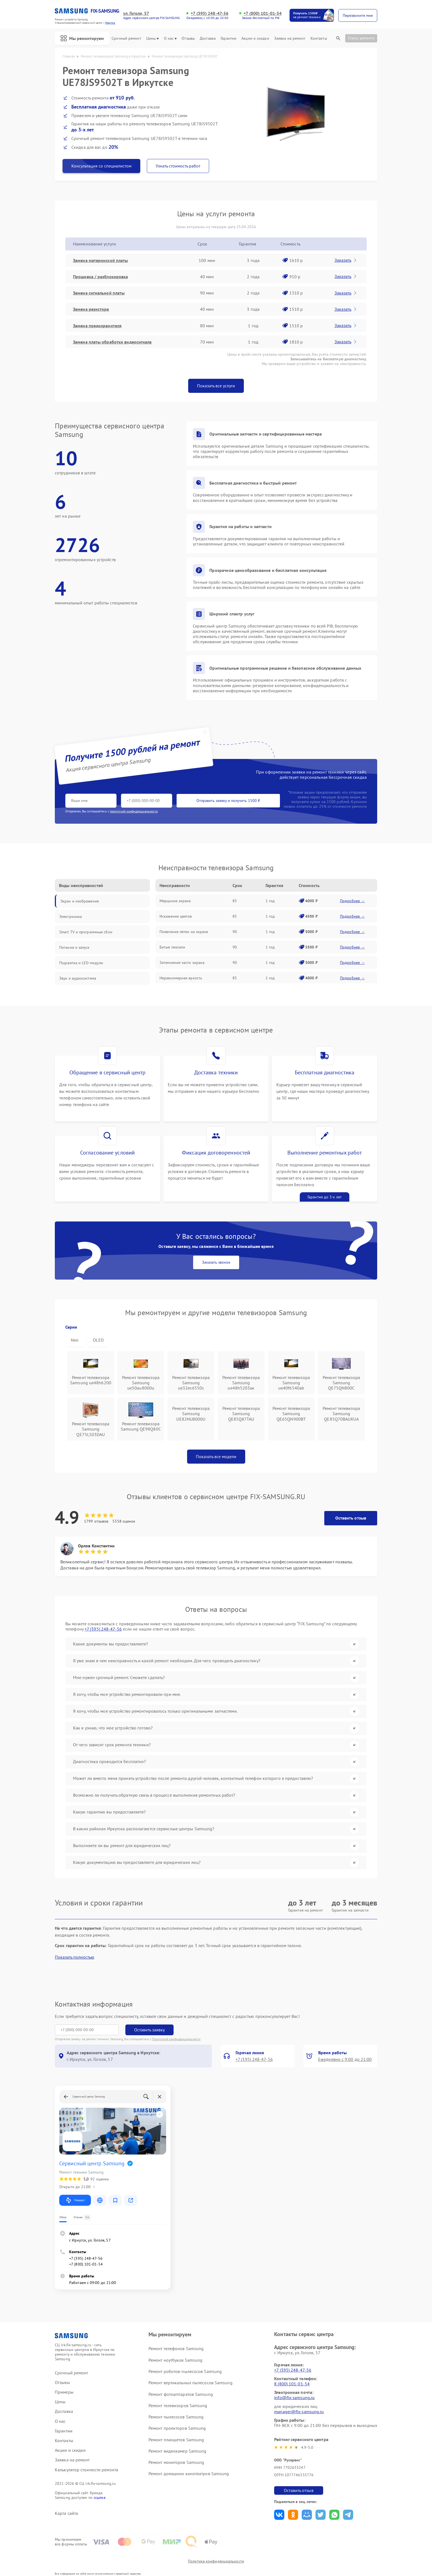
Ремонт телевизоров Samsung (177, 2405)
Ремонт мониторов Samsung (176, 2462)
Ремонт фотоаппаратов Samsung (180, 2394)
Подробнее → (352, 901)
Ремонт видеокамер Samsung (177, 2451)
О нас (170, 38)
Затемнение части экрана (182, 962)
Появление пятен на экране (184, 931)
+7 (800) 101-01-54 (263, 13)
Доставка (208, 38)
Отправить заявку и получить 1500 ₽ (228, 800)
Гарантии (228, 38)
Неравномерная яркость (181, 977)
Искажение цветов (176, 916)
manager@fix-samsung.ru (299, 2411)
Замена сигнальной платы (99, 293)
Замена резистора (91, 309)
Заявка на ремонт (290, 38)
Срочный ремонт (126, 38)
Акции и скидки (255, 38)
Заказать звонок (216, 1262)
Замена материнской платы (100, 260)
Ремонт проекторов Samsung (177, 2428)
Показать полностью (74, 1957)
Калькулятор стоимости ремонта (86, 2469)
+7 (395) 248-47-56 (209, 13)
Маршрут (75, 2200)
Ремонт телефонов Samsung (176, 2348)
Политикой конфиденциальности (176, 2039)
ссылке (100, 2497)
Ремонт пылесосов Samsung (176, 2417)
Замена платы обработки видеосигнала (112, 342)
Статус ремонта (361, 38)
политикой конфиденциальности (134, 811)
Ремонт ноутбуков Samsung (175, 2360)
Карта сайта (66, 2513)
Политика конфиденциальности (216, 2561)
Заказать (345, 260)
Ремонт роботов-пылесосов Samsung (185, 2371)
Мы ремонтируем (82, 38)
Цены (152, 38)
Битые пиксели (172, 947)
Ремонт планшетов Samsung (176, 2439)
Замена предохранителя (97, 325)
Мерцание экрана (175, 900)
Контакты (318, 38)
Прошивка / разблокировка (100, 276)
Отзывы (188, 38)
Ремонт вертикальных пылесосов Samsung (190, 2382)
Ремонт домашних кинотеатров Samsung (188, 2473)
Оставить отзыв (350, 1518)
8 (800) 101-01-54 (292, 2383)
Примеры (64, 2392)
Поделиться (279, 2515)
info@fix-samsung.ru (294, 2397)
